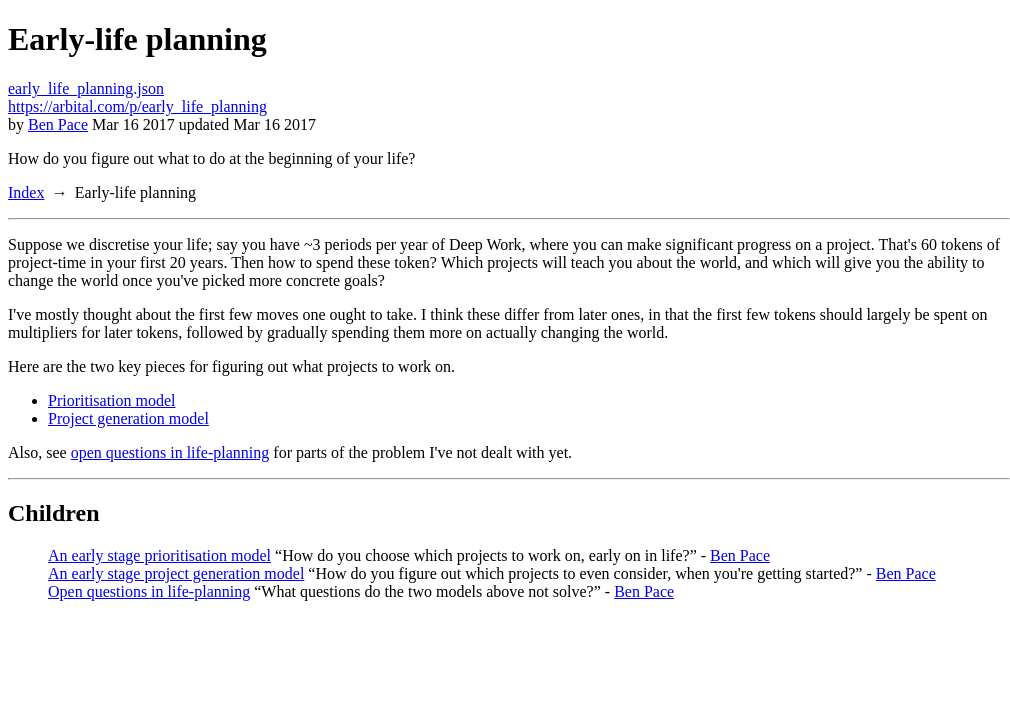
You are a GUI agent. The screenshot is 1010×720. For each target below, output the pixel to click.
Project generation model (128, 418)
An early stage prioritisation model (159, 555)
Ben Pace (58, 124)
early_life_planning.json (86, 88)
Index (26, 192)
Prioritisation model (112, 400)
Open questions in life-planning (149, 591)
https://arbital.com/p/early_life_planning (137, 106)
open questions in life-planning (170, 452)
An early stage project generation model (176, 573)
